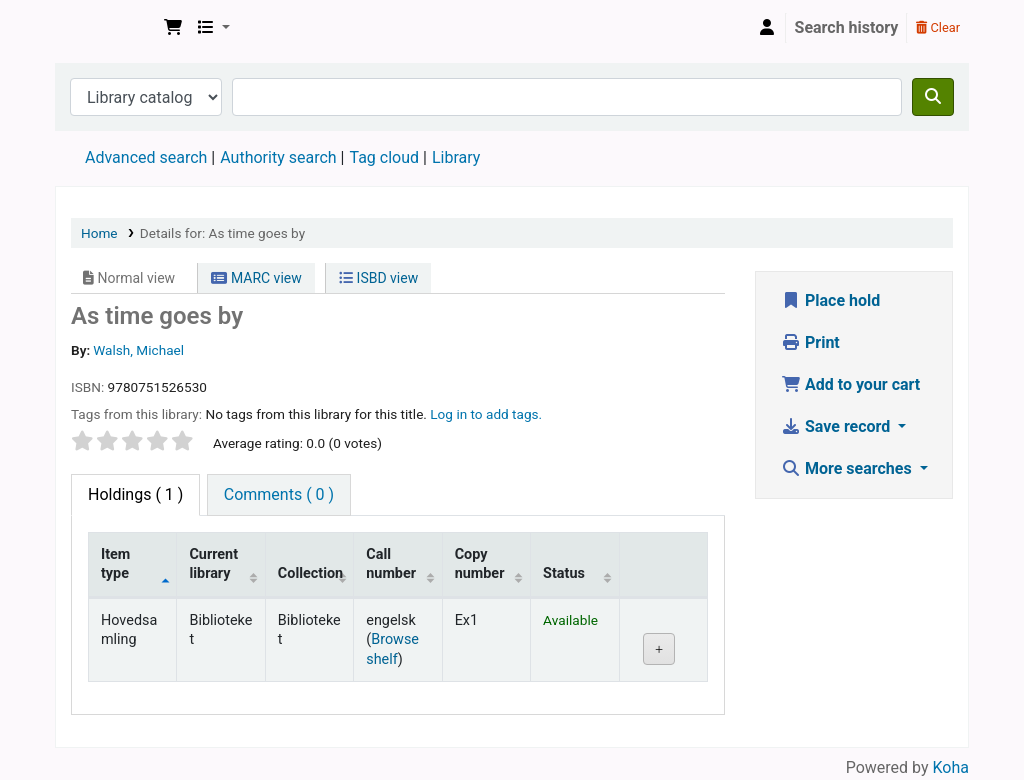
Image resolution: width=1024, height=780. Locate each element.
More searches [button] (848, 468)
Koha (951, 767)
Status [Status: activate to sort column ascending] (564, 573)
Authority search (278, 157)
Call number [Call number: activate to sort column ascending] (391, 564)
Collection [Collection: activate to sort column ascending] (310, 573)
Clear (938, 27)
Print (810, 342)
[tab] (279, 495)
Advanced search (146, 157)
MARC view (256, 278)
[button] (173, 28)
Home (99, 233)
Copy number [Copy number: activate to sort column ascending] (480, 564)
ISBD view (378, 278)
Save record (837, 426)
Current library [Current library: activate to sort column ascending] (213, 564)
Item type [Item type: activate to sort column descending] (115, 564)
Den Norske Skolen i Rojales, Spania (106, 28)
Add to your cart (850, 384)
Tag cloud (384, 157)
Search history (847, 27)
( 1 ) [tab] (135, 494)
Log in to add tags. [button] (486, 414)
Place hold (830, 300)
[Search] (933, 97)
